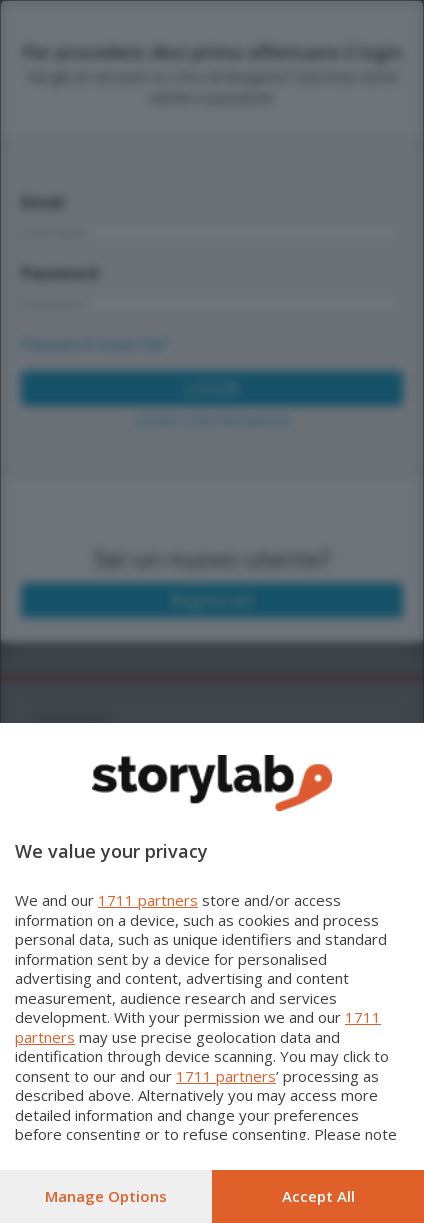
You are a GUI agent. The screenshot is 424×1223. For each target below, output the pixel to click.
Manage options (106, 1196)
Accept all (318, 1196)
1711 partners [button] (148, 900)
